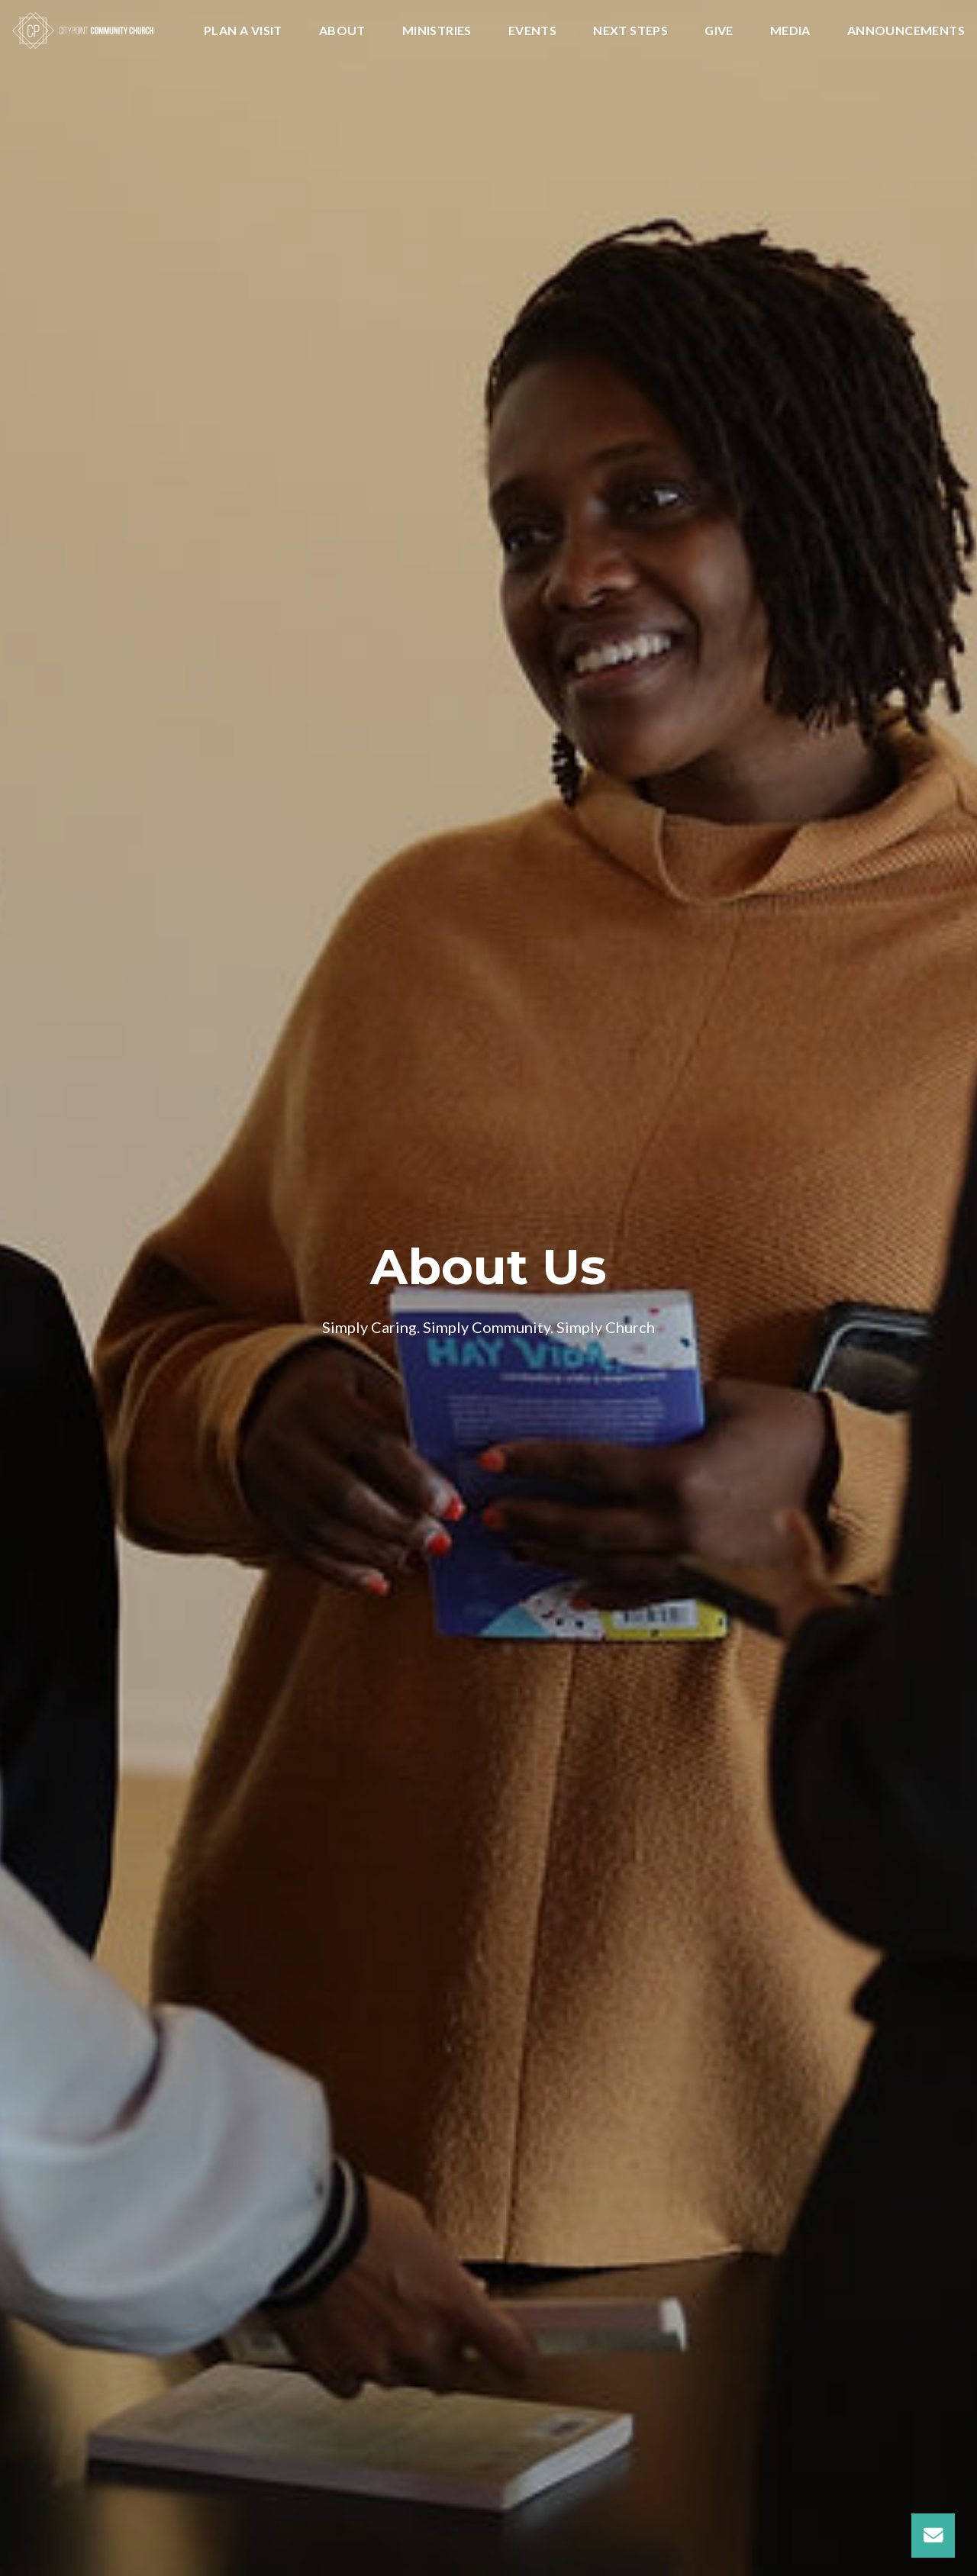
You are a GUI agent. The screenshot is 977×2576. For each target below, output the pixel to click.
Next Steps (630, 30)
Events (532, 30)
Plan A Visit (243, 30)
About (342, 30)
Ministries (437, 30)
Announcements (906, 30)
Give (719, 30)
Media (790, 30)
